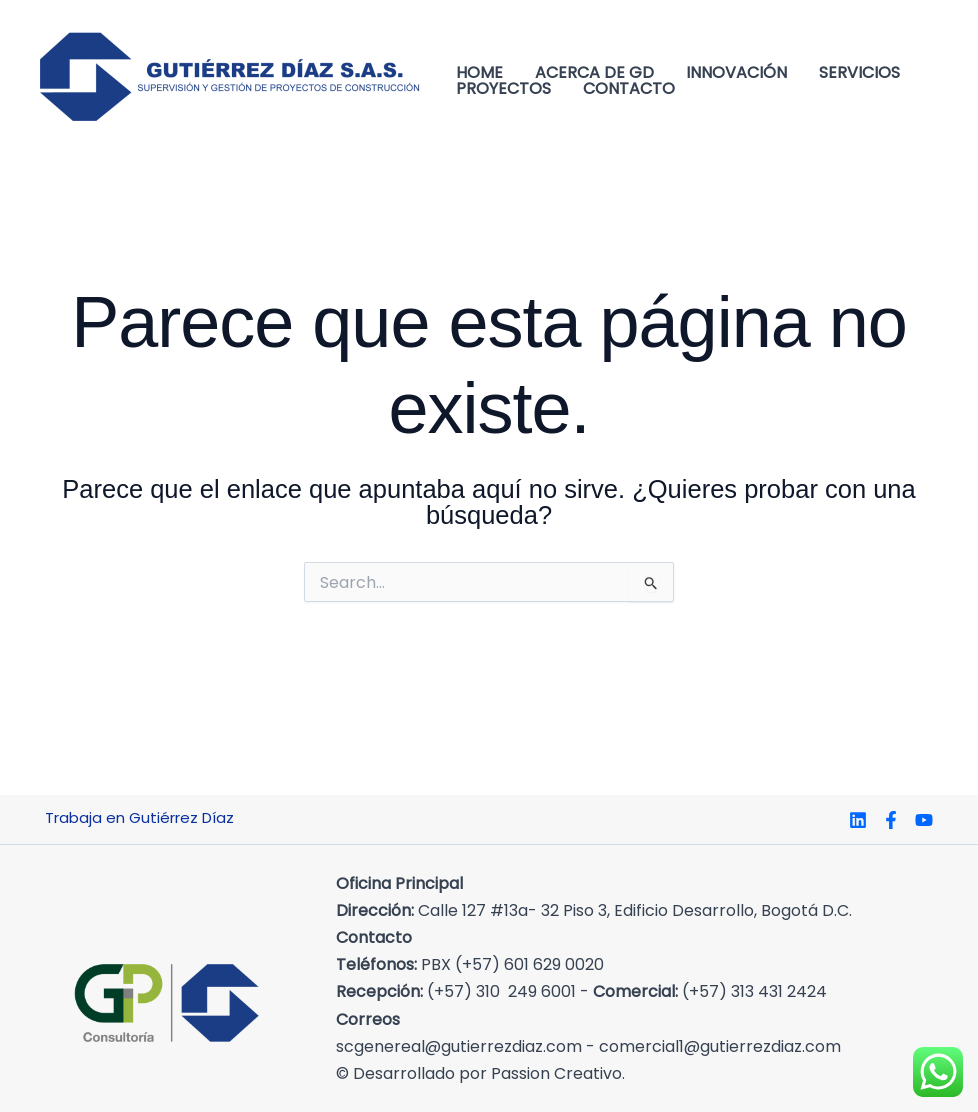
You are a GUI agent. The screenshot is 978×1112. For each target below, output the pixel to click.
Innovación (736, 73)
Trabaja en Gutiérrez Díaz (139, 817)
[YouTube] (924, 820)
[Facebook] (891, 820)
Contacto (629, 89)
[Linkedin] (858, 820)
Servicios (859, 73)
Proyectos (503, 89)
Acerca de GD (594, 73)
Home (479, 73)
